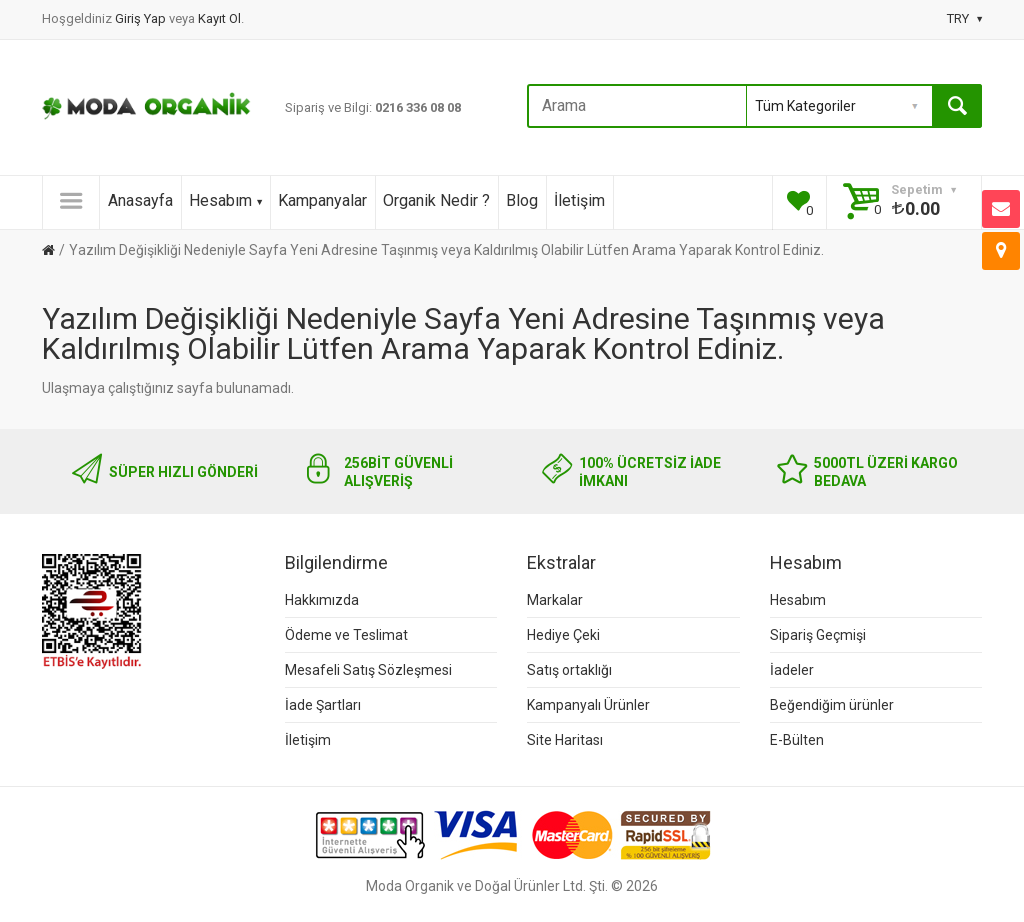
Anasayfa (140, 200)
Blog (522, 200)
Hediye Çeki (563, 635)
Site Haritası (565, 740)
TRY (964, 18)
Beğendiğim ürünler (832, 705)
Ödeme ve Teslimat (346, 635)
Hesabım (225, 200)
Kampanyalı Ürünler (588, 705)
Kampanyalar (322, 200)
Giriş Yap (142, 18)
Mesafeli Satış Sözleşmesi (368, 670)
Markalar (555, 600)
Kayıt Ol (219, 18)
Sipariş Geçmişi (818, 635)
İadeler (792, 670)
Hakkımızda (322, 600)
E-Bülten (797, 740)
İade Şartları (323, 705)
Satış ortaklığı (569, 670)
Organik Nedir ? (436, 200)
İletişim (579, 200)
